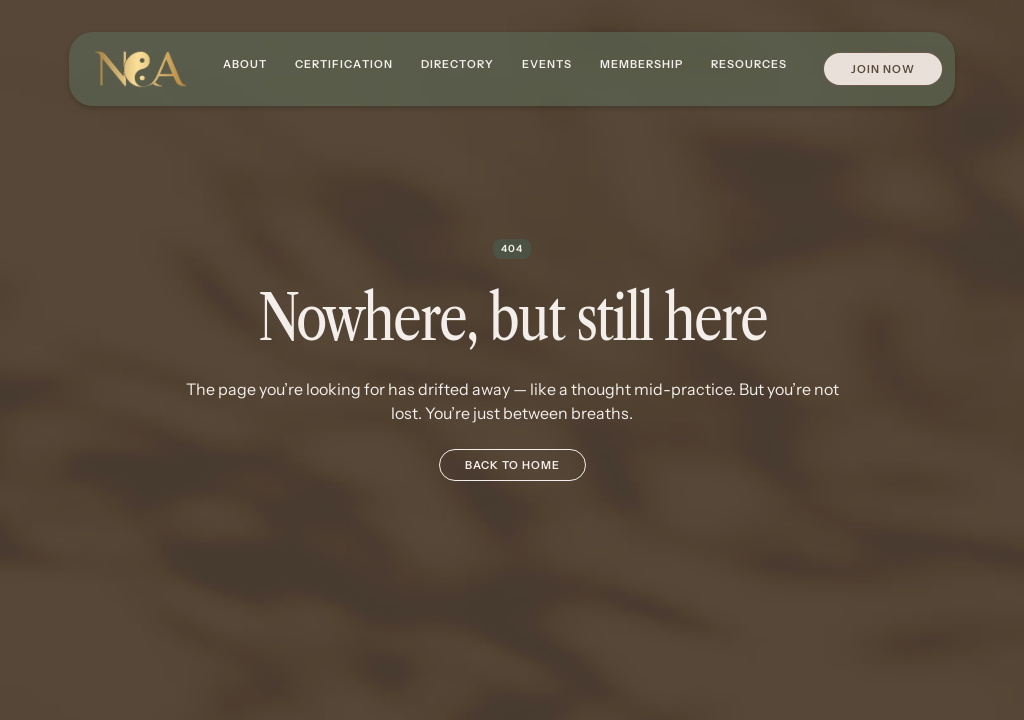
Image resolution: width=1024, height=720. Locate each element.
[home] (140, 69)
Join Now (883, 69)
